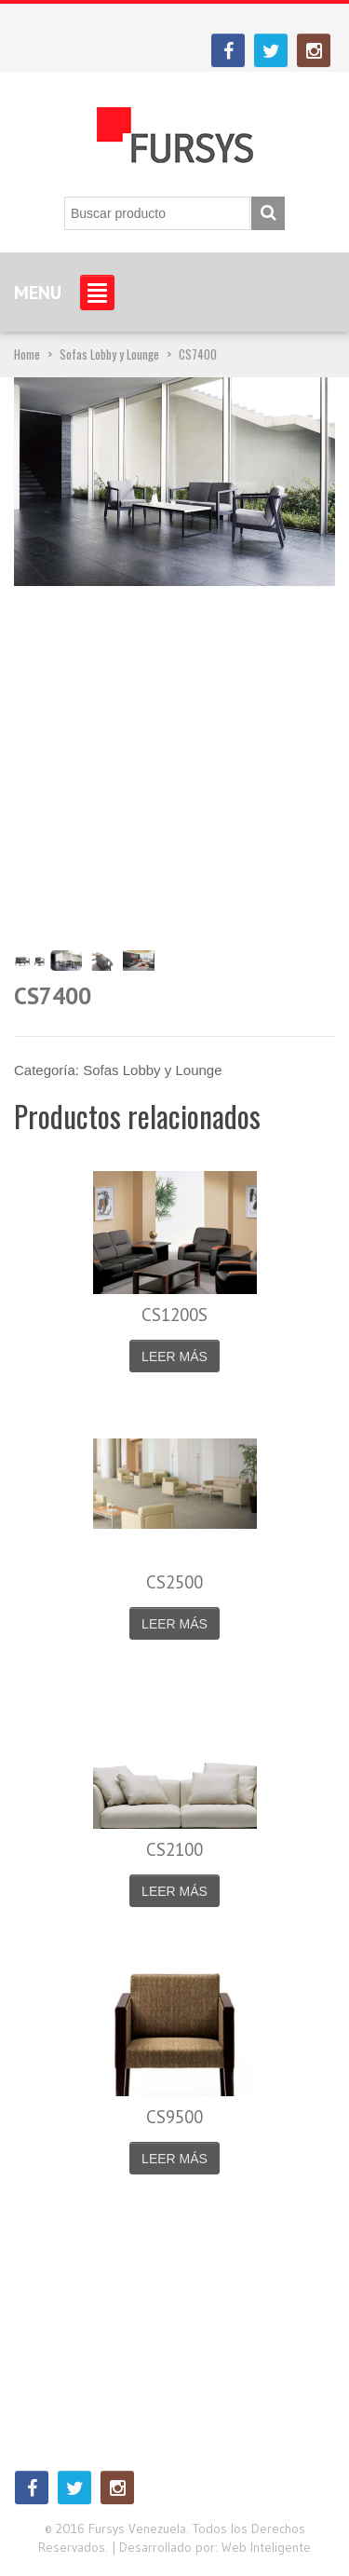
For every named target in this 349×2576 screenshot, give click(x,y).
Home (27, 354)
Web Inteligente (266, 2547)
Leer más (174, 1356)
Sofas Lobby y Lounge (109, 354)
